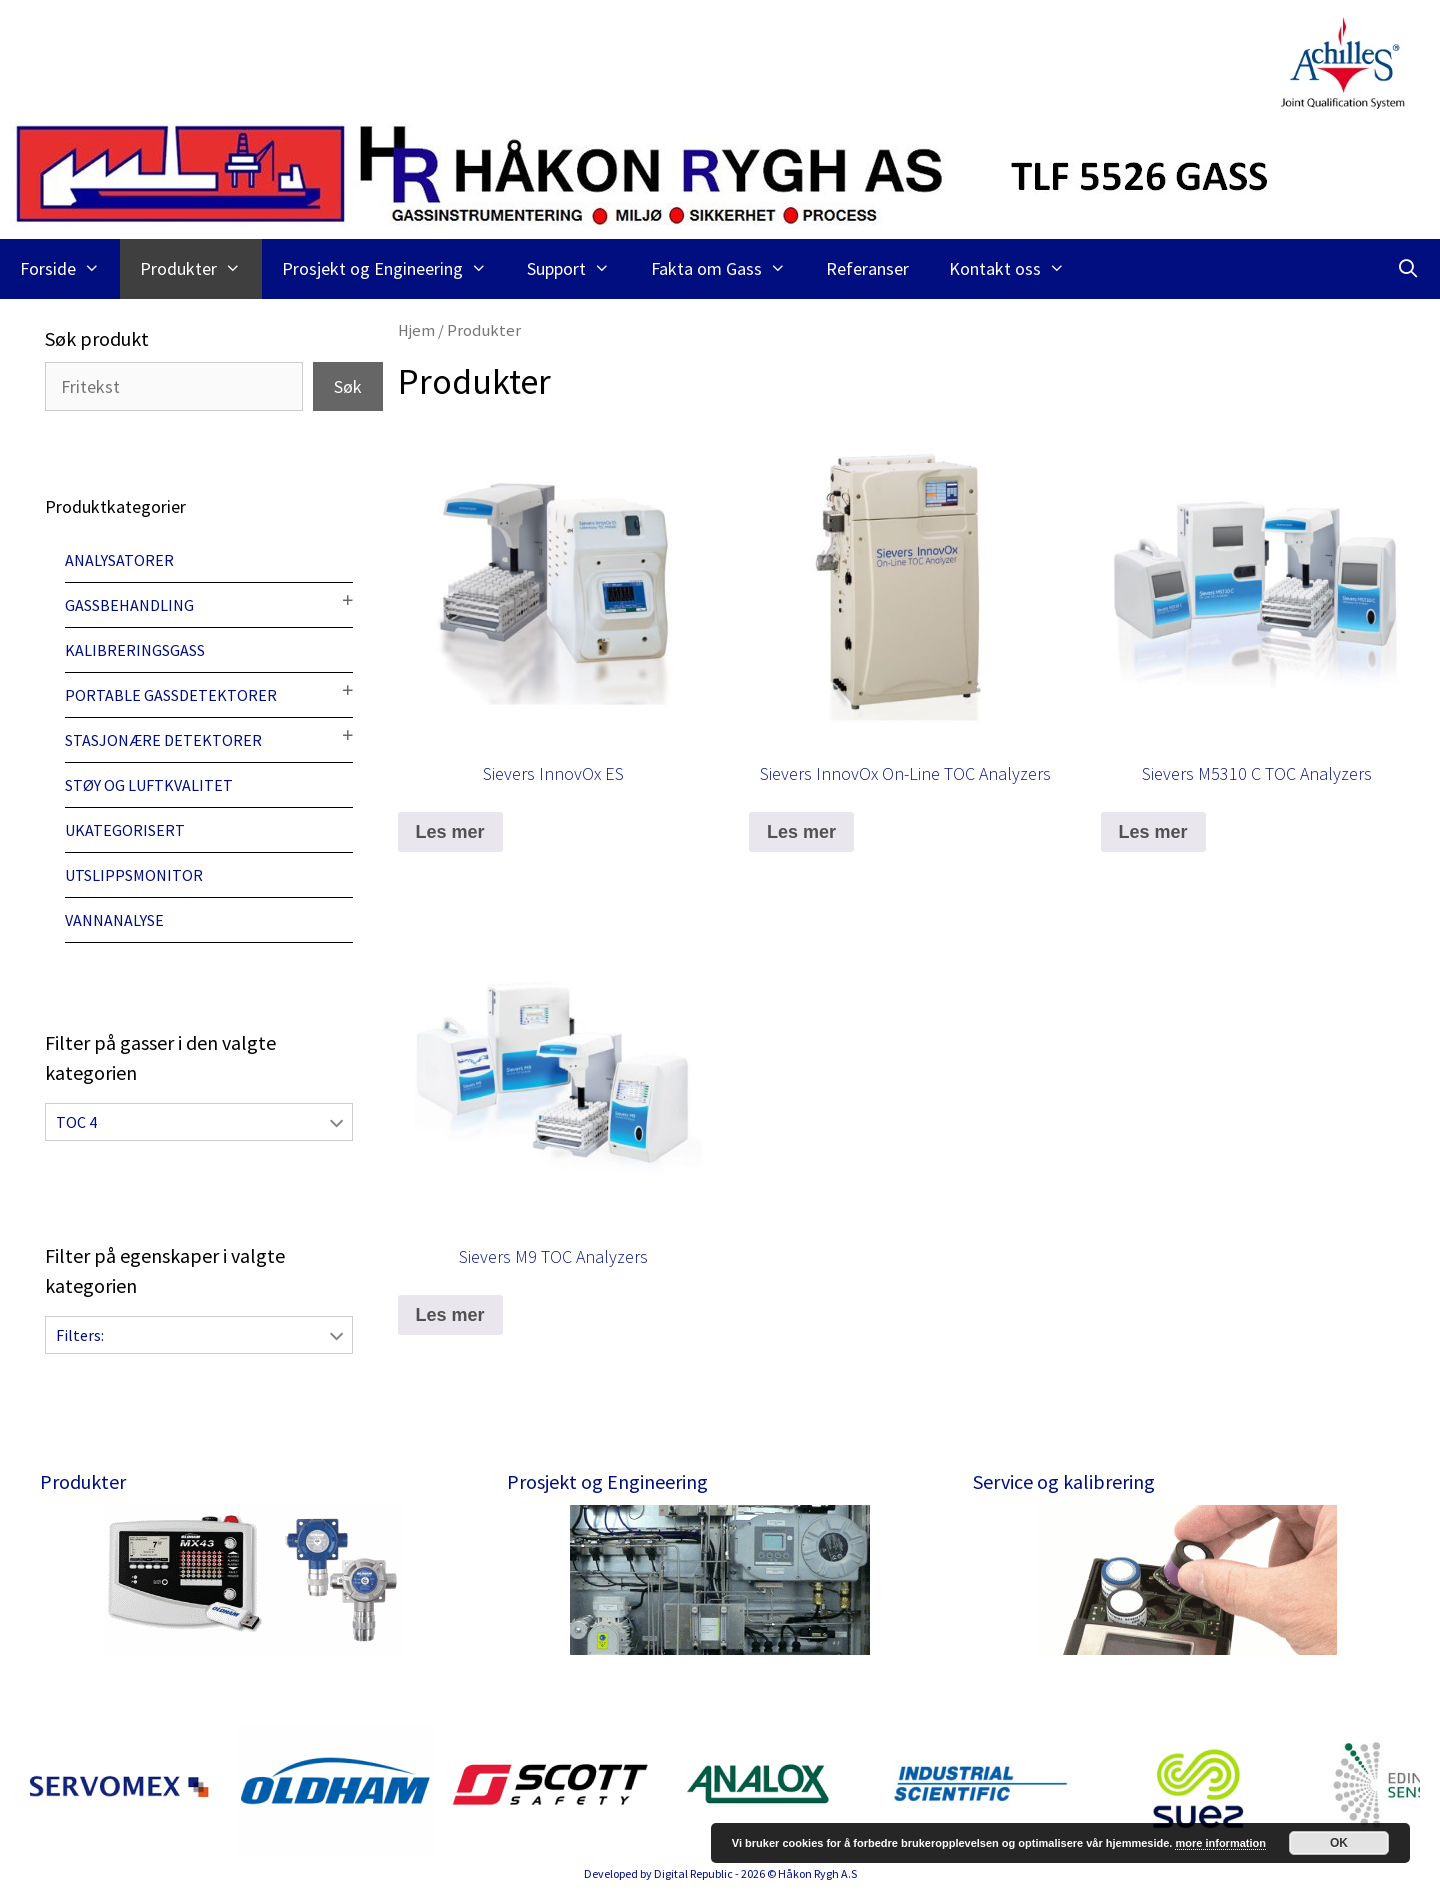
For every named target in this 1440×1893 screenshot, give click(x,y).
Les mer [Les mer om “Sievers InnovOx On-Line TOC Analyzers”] (801, 832)
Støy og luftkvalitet (149, 785)
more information (1220, 1843)
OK (1339, 1843)
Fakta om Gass (728, 269)
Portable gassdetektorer (171, 695)
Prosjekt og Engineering (394, 269)
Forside (70, 269)
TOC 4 (76, 1122)
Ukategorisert (125, 830)
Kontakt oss (1017, 269)
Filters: (80, 1335)
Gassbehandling (129, 605)
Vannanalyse (114, 920)
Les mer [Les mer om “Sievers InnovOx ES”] (450, 832)
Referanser (867, 268)
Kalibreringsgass (135, 650)
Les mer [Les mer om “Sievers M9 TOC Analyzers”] (450, 1315)
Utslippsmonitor (134, 875)
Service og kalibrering (1064, 1481)
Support (578, 269)
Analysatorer (119, 560)
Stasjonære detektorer (163, 740)
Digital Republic (693, 1873)
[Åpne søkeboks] (1408, 269)
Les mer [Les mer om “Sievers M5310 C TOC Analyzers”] (1153, 832)
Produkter (200, 269)
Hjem (416, 330)
